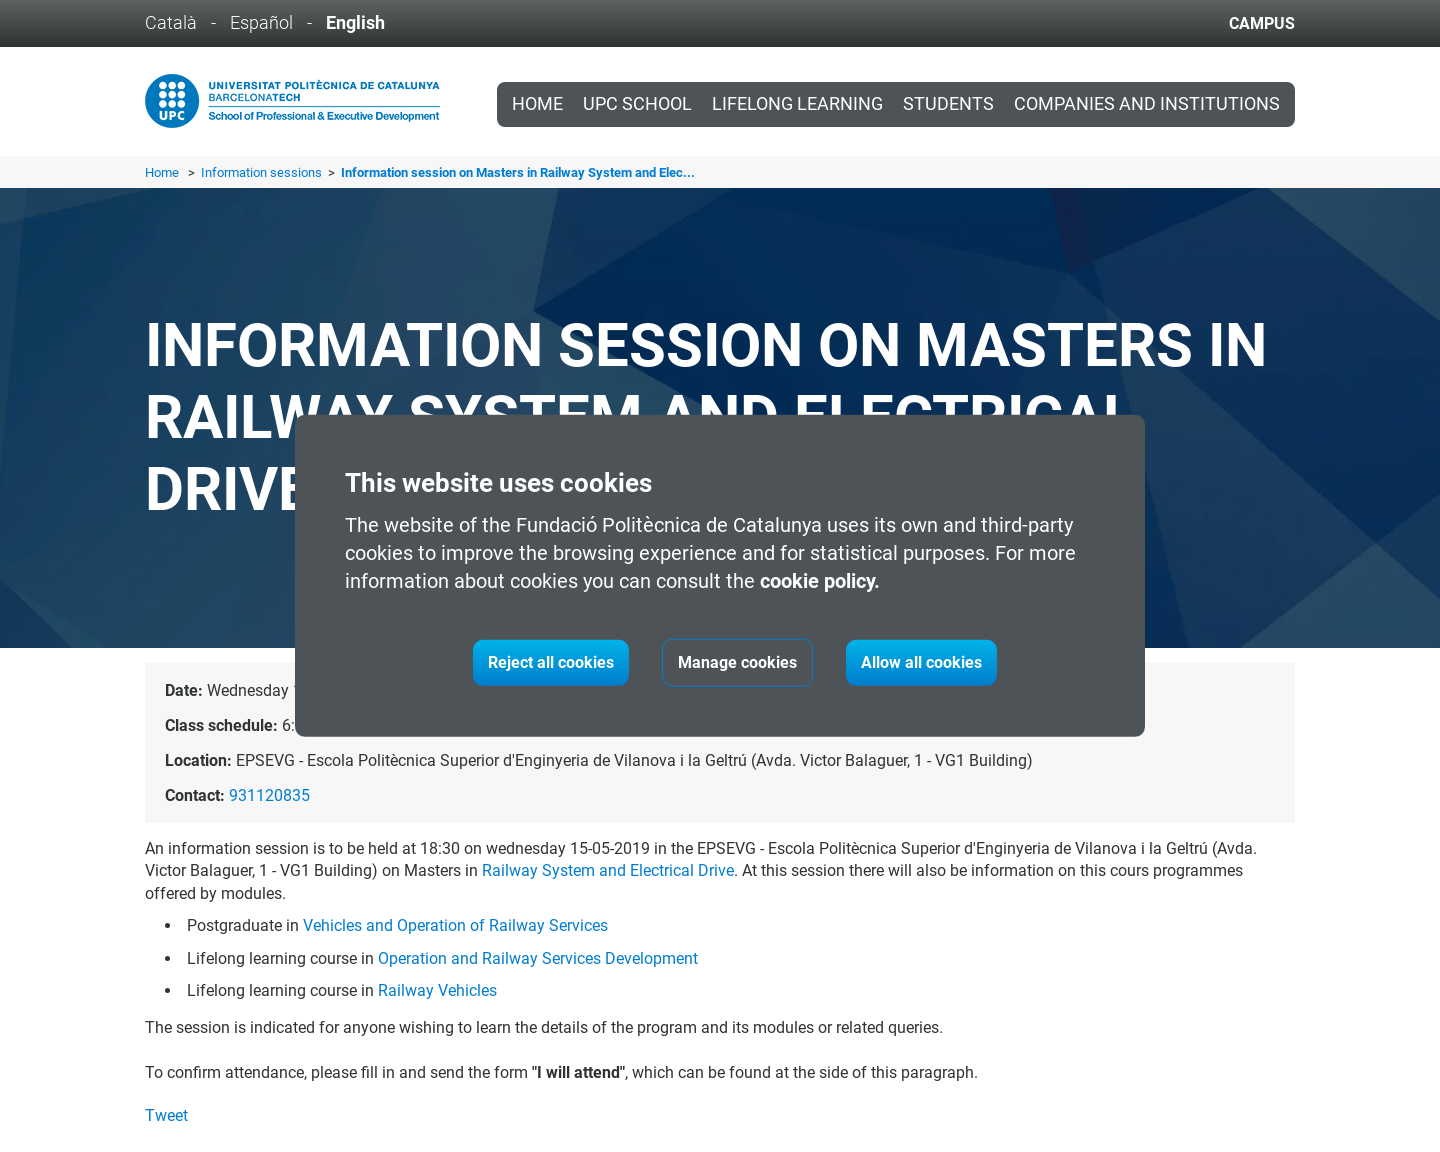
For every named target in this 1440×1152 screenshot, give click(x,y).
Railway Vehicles (437, 990)
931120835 (269, 795)
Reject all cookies (551, 662)
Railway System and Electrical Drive (608, 870)
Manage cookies (737, 662)
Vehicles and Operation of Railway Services (455, 925)
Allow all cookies (921, 662)
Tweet (166, 1115)
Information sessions (263, 172)
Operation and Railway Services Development (538, 958)
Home (537, 104)
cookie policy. (820, 581)
